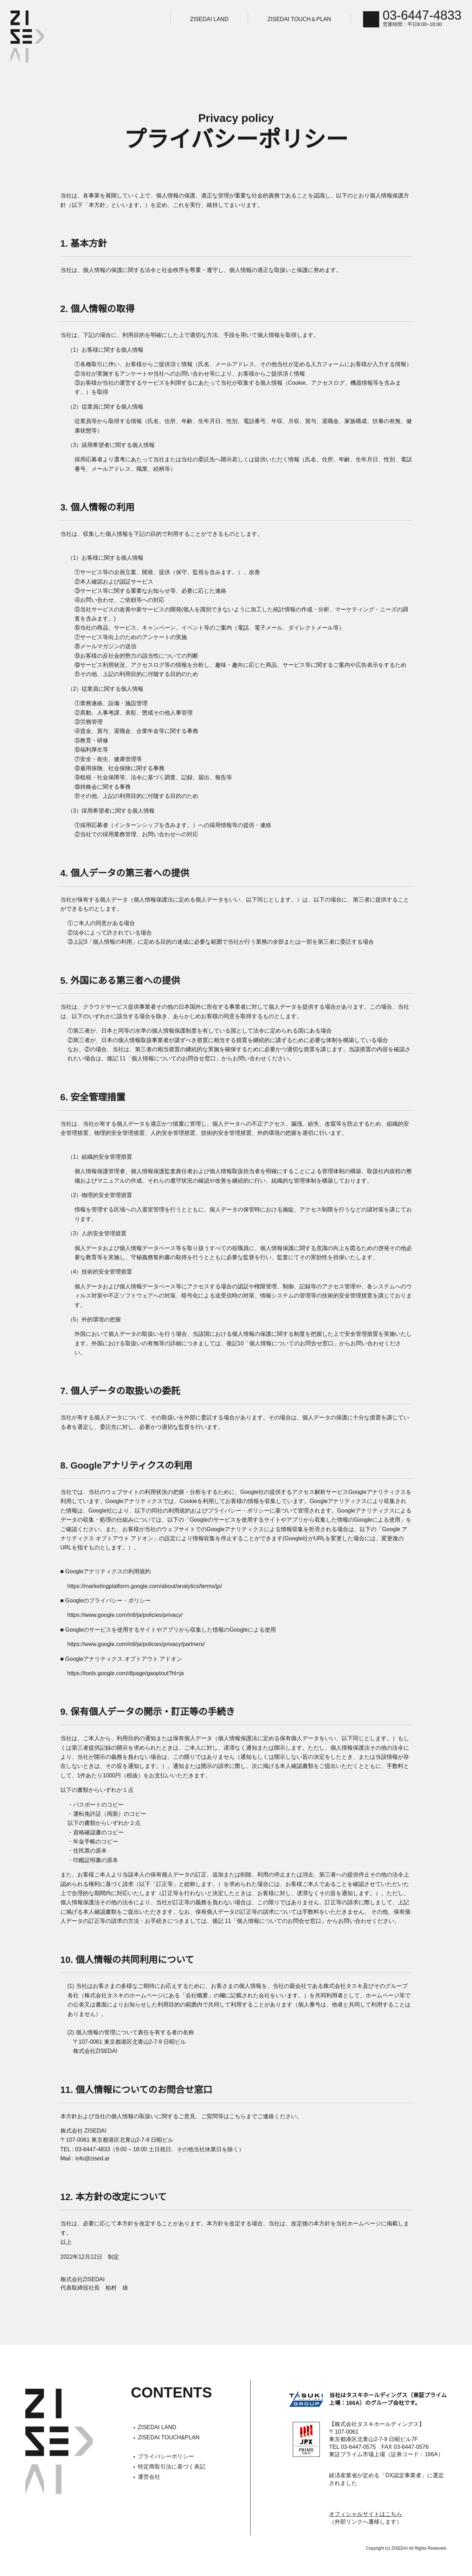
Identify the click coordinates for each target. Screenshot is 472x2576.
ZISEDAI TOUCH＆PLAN (309, 19)
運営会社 (151, 2468)
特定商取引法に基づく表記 (174, 2457)
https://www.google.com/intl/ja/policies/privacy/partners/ (144, 1635)
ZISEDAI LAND (219, 19)
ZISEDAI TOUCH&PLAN (171, 2428)
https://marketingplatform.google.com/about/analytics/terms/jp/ (153, 1577)
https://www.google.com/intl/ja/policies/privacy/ (132, 1606)
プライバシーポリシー (168, 2447)
